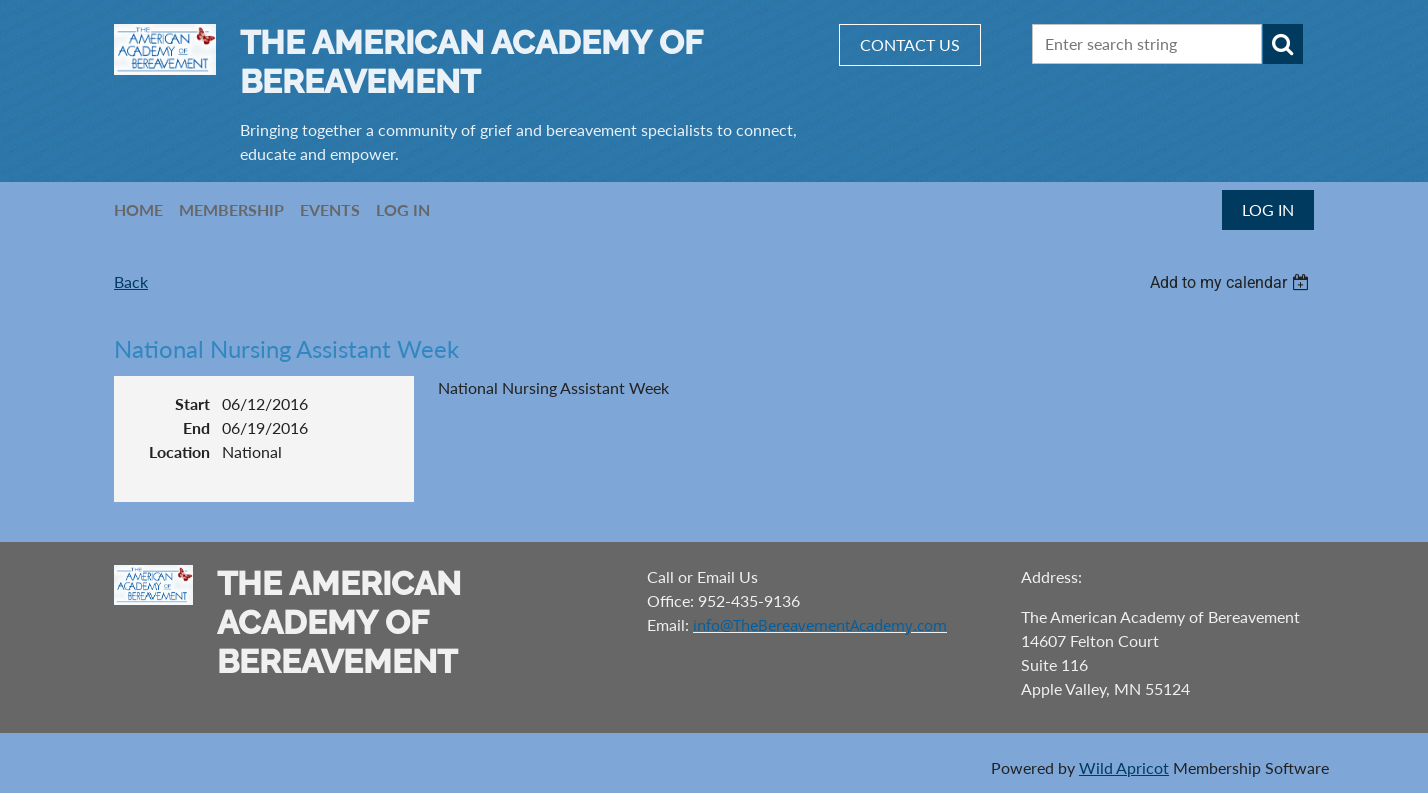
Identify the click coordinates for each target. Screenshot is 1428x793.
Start (192, 403)
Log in (1268, 209)
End (196, 427)
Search (1283, 44)
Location (179, 451)
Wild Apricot (1124, 767)
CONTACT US (910, 44)
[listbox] (1232, 282)
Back (131, 281)
